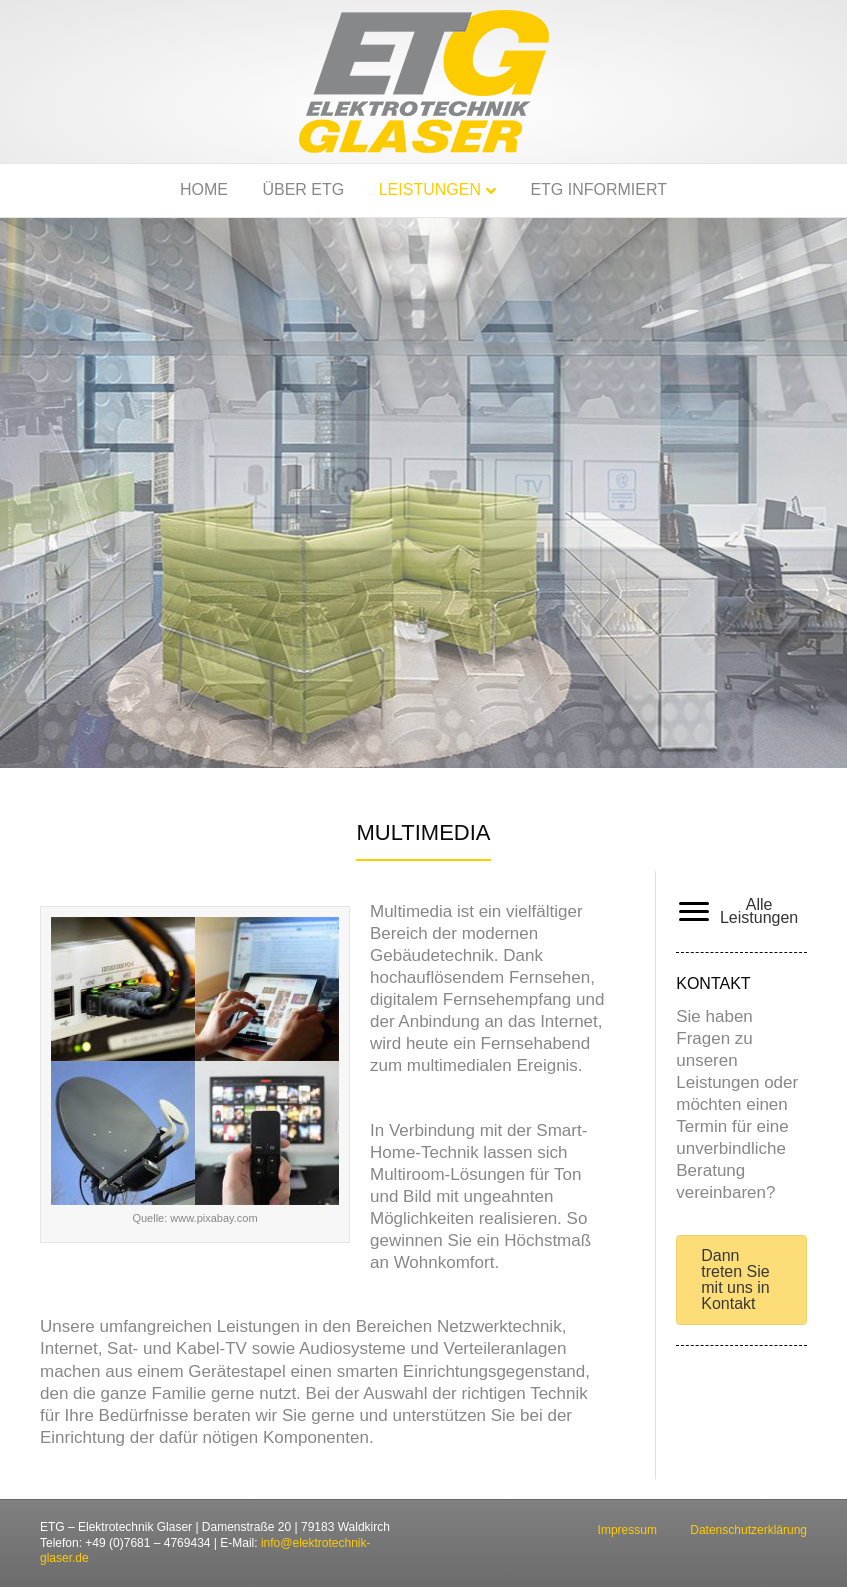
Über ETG (303, 189)
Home (204, 189)
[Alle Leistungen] (739, 912)
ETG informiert (598, 189)
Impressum (627, 1530)
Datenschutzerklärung (748, 1530)
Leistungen (430, 189)
